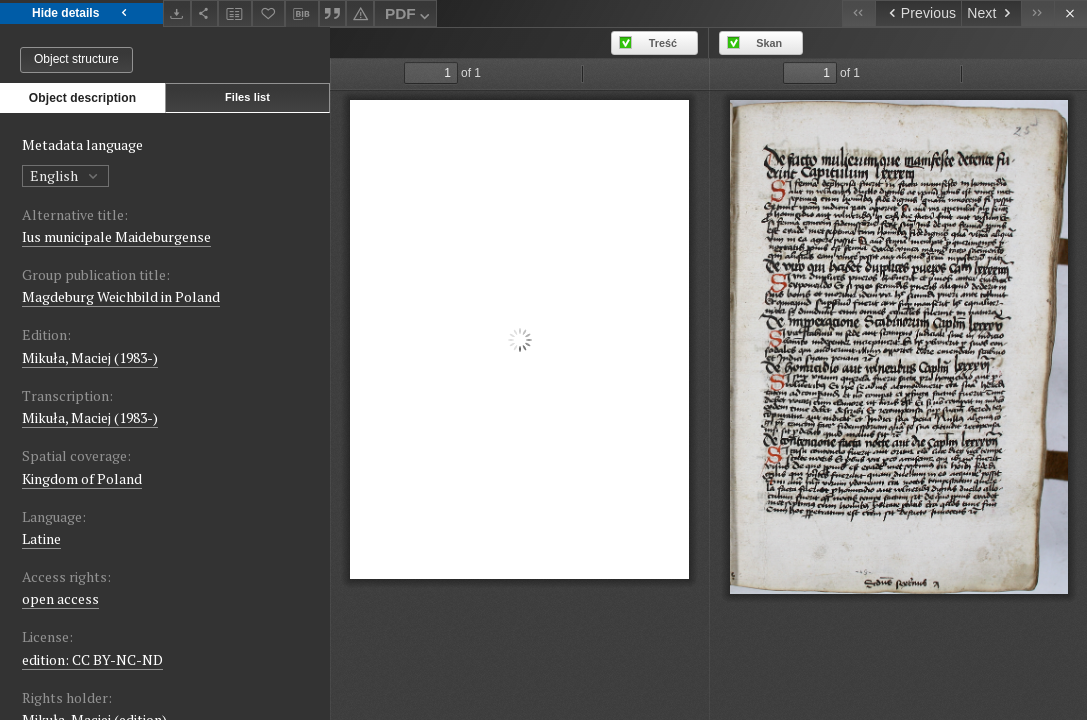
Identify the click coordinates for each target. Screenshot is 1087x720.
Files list (247, 97)
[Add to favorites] (269, 13)
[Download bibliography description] (302, 14)
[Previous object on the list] (918, 13)
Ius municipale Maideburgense (116, 236)
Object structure (76, 59)
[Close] (1070, 13)
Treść (663, 43)
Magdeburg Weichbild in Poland (121, 296)
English (65, 175)
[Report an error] (360, 13)
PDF (409, 16)
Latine (41, 538)
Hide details (81, 13)
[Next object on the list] (991, 13)
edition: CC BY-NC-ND (92, 659)
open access (60, 598)
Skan (769, 43)
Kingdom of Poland (82, 478)
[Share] (205, 13)
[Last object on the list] (1037, 13)
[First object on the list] (858, 13)
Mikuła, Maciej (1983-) (90, 357)
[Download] (177, 13)
